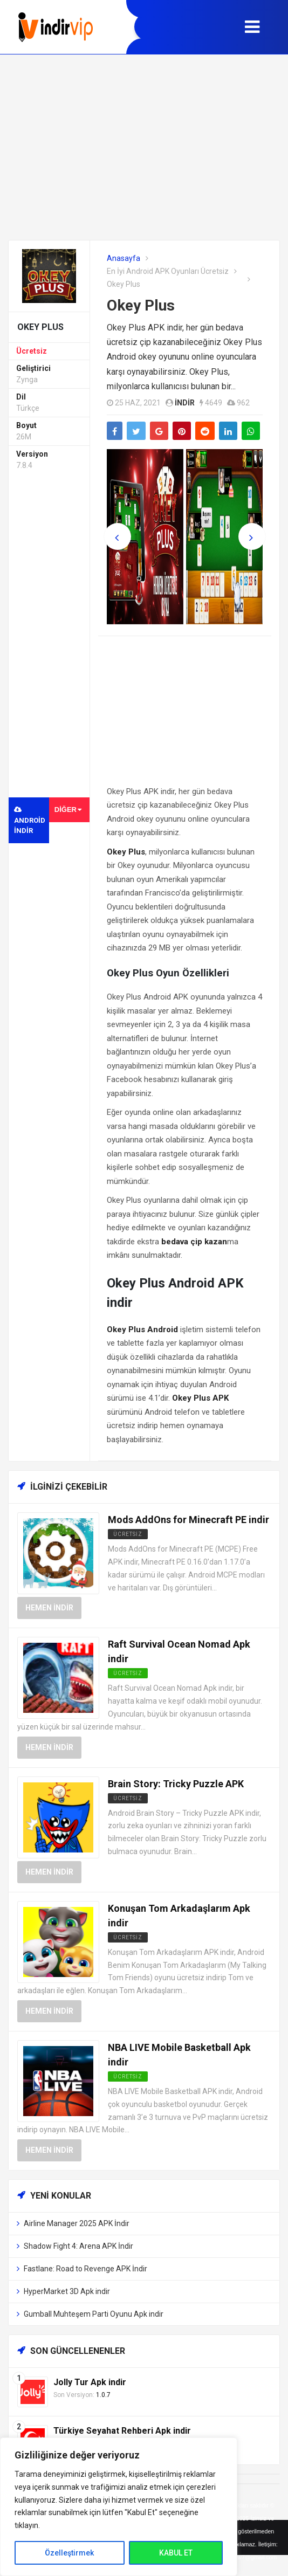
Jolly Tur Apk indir (89, 2382)
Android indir (29, 820)
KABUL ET (176, 2553)
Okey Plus (141, 305)
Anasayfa (123, 258)
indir (185, 402)
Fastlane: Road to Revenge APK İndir (85, 2268)
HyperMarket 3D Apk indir (67, 2291)
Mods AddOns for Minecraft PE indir (188, 1519)
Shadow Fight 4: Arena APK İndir (78, 2246)
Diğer (67, 809)
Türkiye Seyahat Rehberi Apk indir (122, 2431)
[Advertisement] (144, 147)
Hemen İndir (49, 1607)
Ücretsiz (31, 351)
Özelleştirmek (69, 2553)
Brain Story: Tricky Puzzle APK (176, 1783)
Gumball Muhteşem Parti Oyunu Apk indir (93, 2314)
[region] (118, 2506)
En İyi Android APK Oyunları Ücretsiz (168, 271)
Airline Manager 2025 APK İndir (76, 2223)
